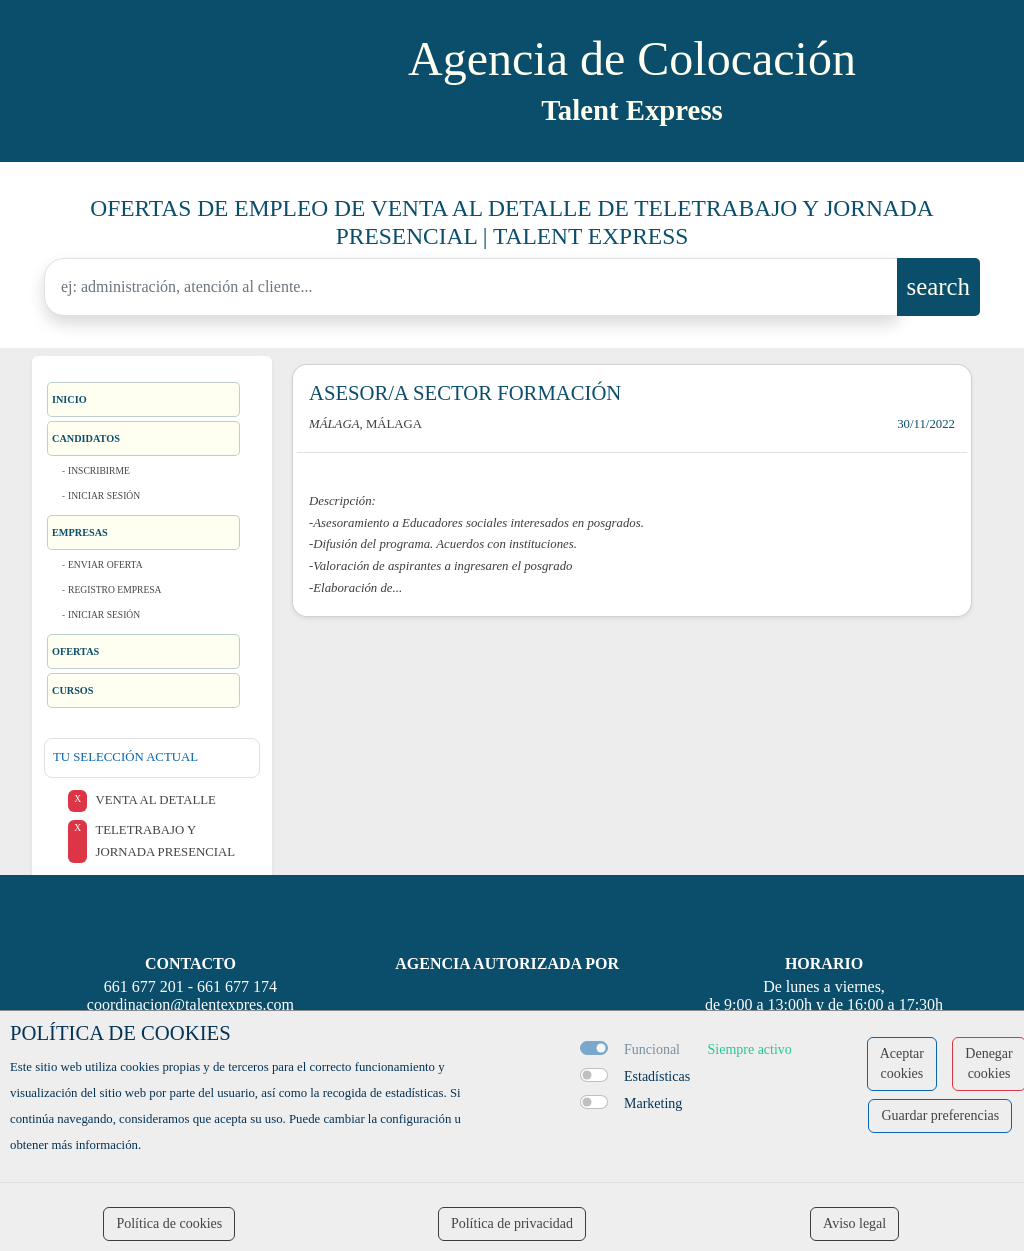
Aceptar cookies (902, 1063)
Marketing (653, 1103)
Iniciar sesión (104, 495)
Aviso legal (854, 1223)
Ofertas (75, 651)
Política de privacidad (512, 1223)
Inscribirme (99, 470)
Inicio (69, 399)
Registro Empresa (115, 589)
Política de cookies (169, 1223)
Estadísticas (657, 1076)
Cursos (73, 690)
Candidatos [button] (86, 438)
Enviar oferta (105, 564)
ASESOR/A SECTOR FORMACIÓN (465, 393)
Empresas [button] (80, 532)
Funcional (652, 1049)
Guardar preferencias (940, 1115)
